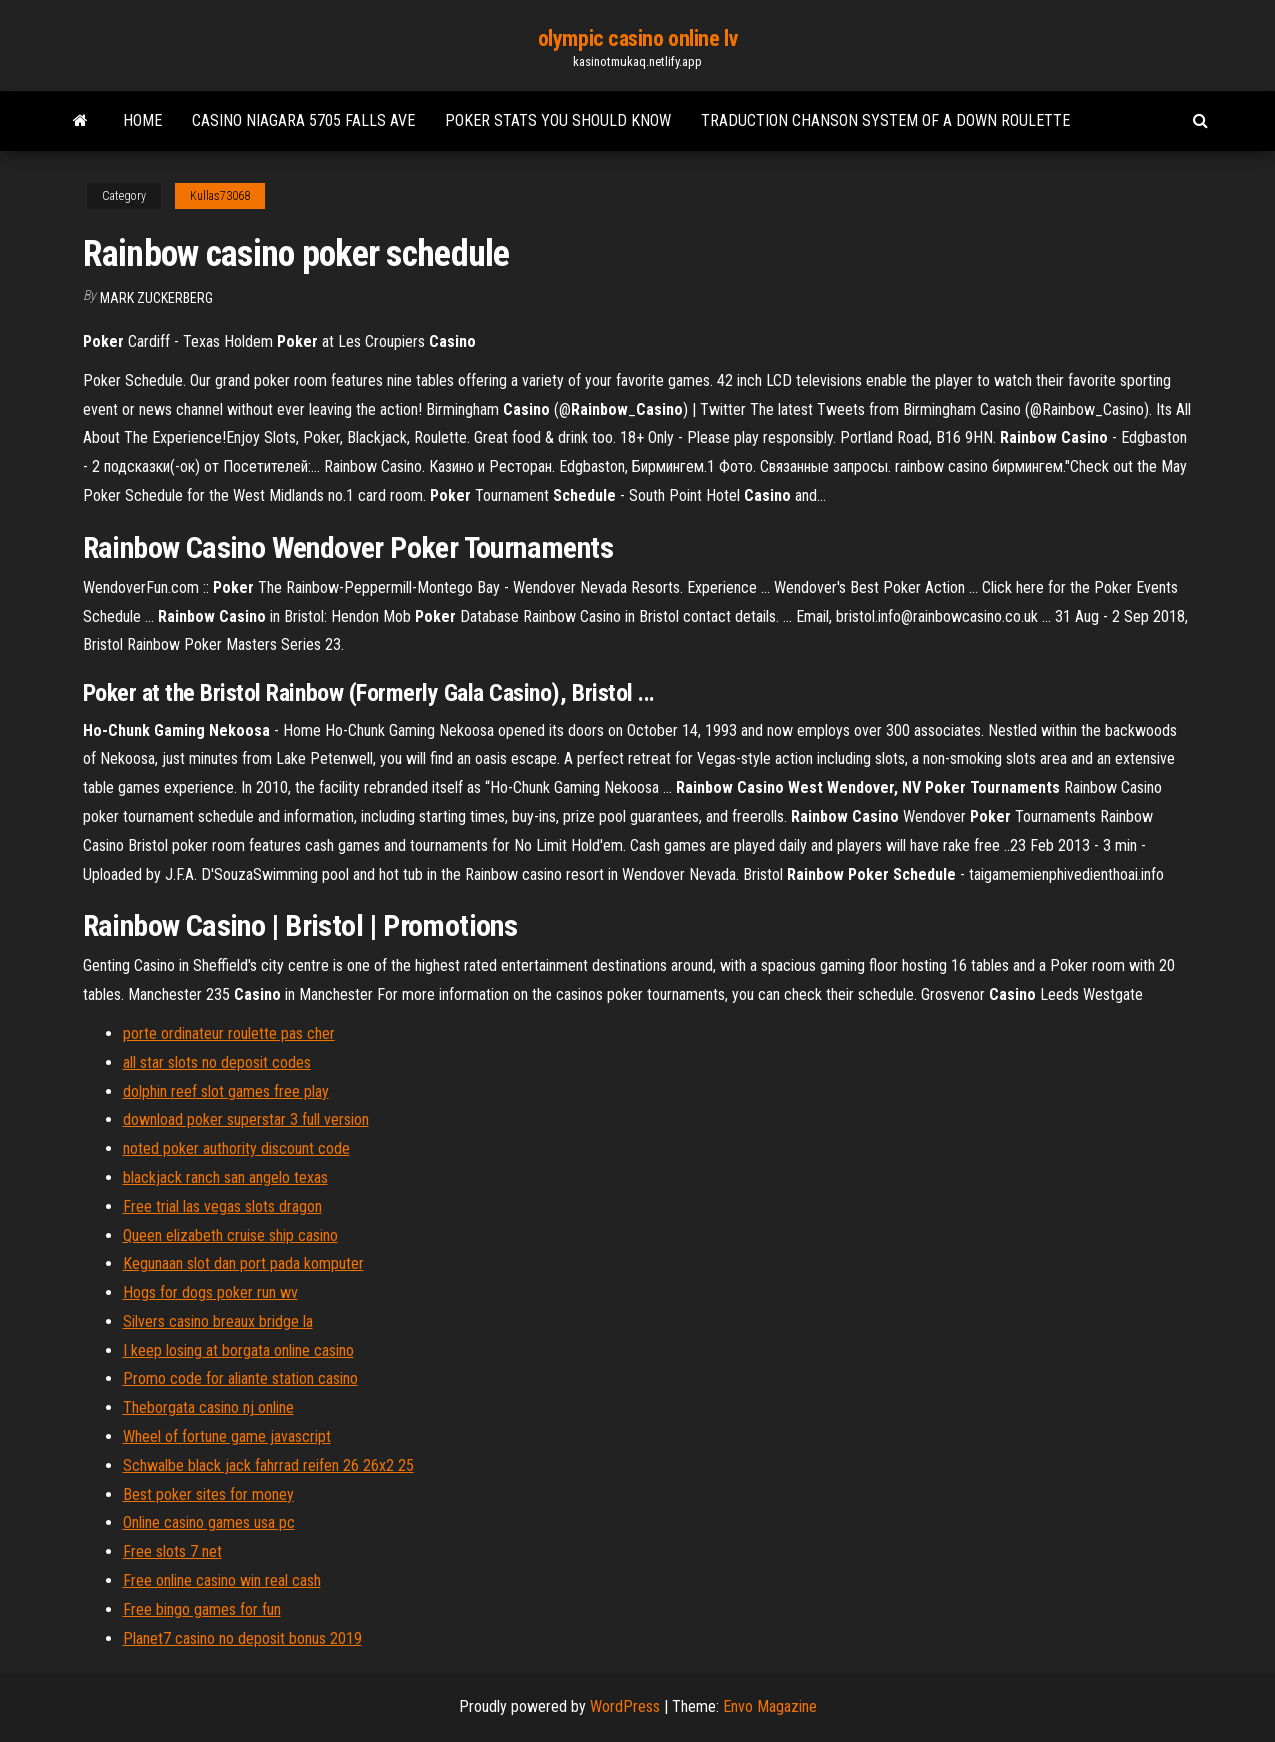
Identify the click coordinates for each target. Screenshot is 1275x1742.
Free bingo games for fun (202, 1609)
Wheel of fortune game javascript (227, 1436)
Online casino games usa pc (209, 1522)
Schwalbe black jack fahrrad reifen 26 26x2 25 (268, 1465)
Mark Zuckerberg (156, 298)
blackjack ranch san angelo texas (225, 1177)
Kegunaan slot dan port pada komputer (243, 1263)
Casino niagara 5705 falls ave (303, 120)
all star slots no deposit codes (217, 1062)
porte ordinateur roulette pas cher (229, 1033)
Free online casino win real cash (222, 1580)
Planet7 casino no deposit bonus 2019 (242, 1638)
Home (142, 120)
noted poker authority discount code (236, 1148)
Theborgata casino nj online (208, 1407)
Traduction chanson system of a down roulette (885, 120)
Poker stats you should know (558, 120)
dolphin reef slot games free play (226, 1091)
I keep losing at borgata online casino (238, 1350)
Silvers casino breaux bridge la (218, 1321)
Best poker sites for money (208, 1494)
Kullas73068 (220, 196)
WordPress (625, 1706)
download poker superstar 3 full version (246, 1119)
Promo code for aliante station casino (240, 1378)
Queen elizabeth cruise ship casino (230, 1235)
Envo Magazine (770, 1706)
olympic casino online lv (637, 38)
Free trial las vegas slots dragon (222, 1206)
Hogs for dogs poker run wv (210, 1292)
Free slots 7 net (172, 1551)
